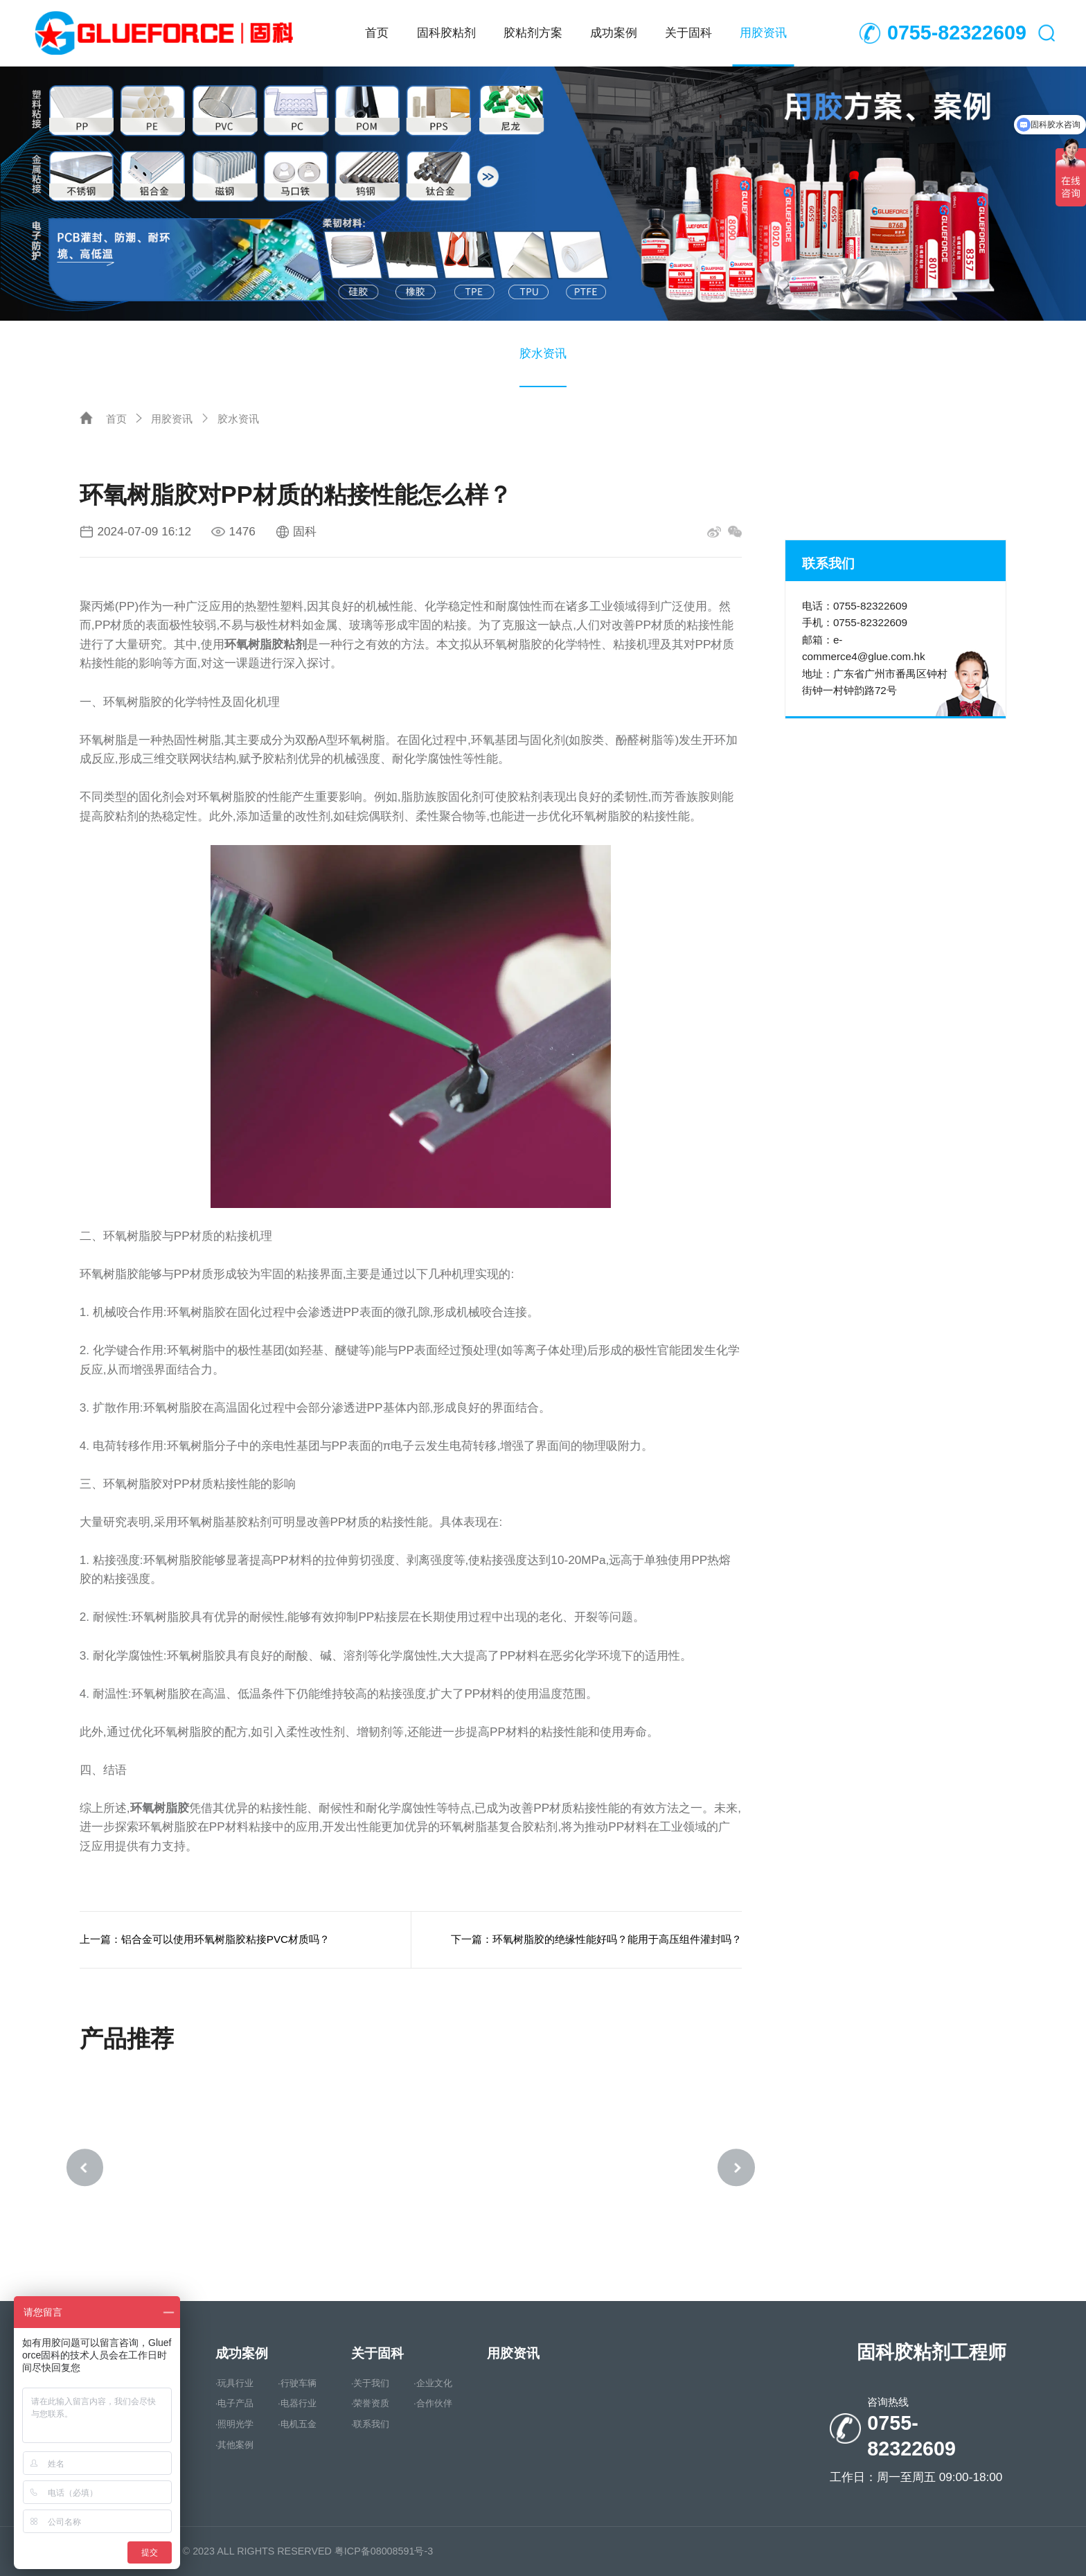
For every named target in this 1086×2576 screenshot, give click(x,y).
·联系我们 (370, 2424)
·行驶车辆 (297, 2384)
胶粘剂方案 (533, 32)
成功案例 (613, 32)
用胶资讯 (763, 32)
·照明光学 (234, 2424)
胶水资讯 (543, 353)
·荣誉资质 (370, 2404)
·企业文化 (432, 2384)
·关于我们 (370, 2384)
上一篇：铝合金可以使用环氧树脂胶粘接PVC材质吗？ (205, 1939)
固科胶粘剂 (446, 32)
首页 (377, 32)
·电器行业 (297, 2404)
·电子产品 (234, 2404)
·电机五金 (297, 2424)
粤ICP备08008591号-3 (384, 2551)
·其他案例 (234, 2445)
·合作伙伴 (432, 2404)
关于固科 (688, 32)
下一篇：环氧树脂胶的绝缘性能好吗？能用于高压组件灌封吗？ (596, 1939)
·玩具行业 (234, 2384)
